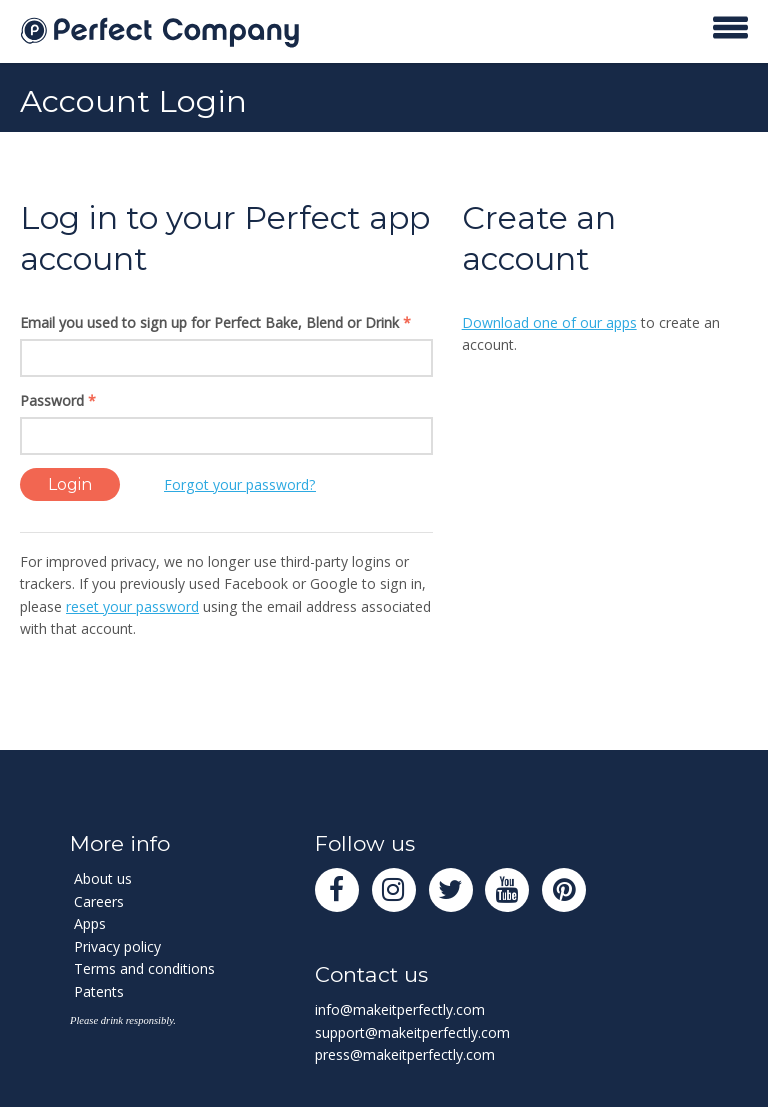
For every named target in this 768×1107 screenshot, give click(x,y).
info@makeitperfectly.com (400, 1009)
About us (103, 878)
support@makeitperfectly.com (412, 1032)
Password (58, 400)
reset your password (132, 606)
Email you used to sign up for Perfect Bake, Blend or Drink (215, 322)
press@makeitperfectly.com (405, 1054)
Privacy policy (117, 946)
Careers (99, 901)
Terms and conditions (144, 968)
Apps (90, 923)
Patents (99, 991)
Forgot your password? (240, 484)
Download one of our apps (549, 322)
